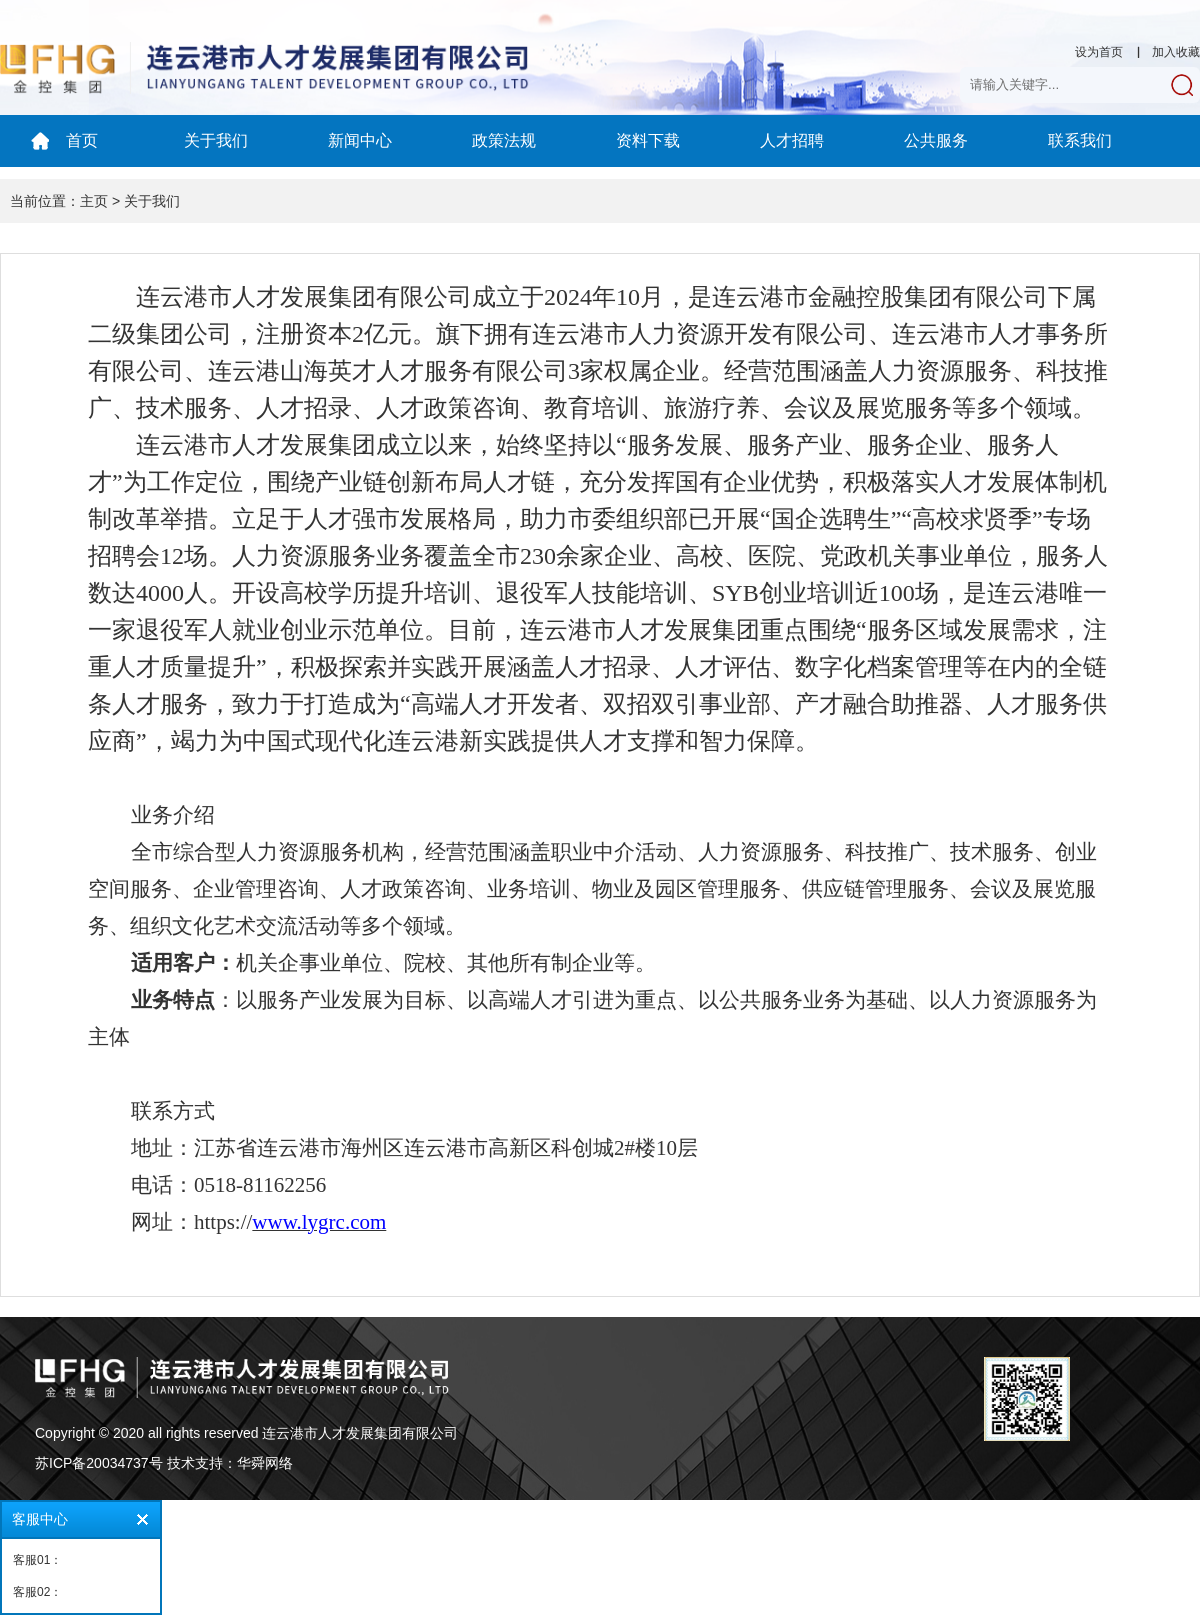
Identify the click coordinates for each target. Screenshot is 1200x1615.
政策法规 (504, 140)
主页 (94, 201)
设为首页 (1099, 52)
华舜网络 (265, 1463)
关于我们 (216, 140)
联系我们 (1080, 140)
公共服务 (936, 140)
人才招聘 (792, 140)
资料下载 (648, 140)
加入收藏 (1176, 52)
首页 (82, 140)
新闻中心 (360, 140)
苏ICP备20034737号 (99, 1463)
